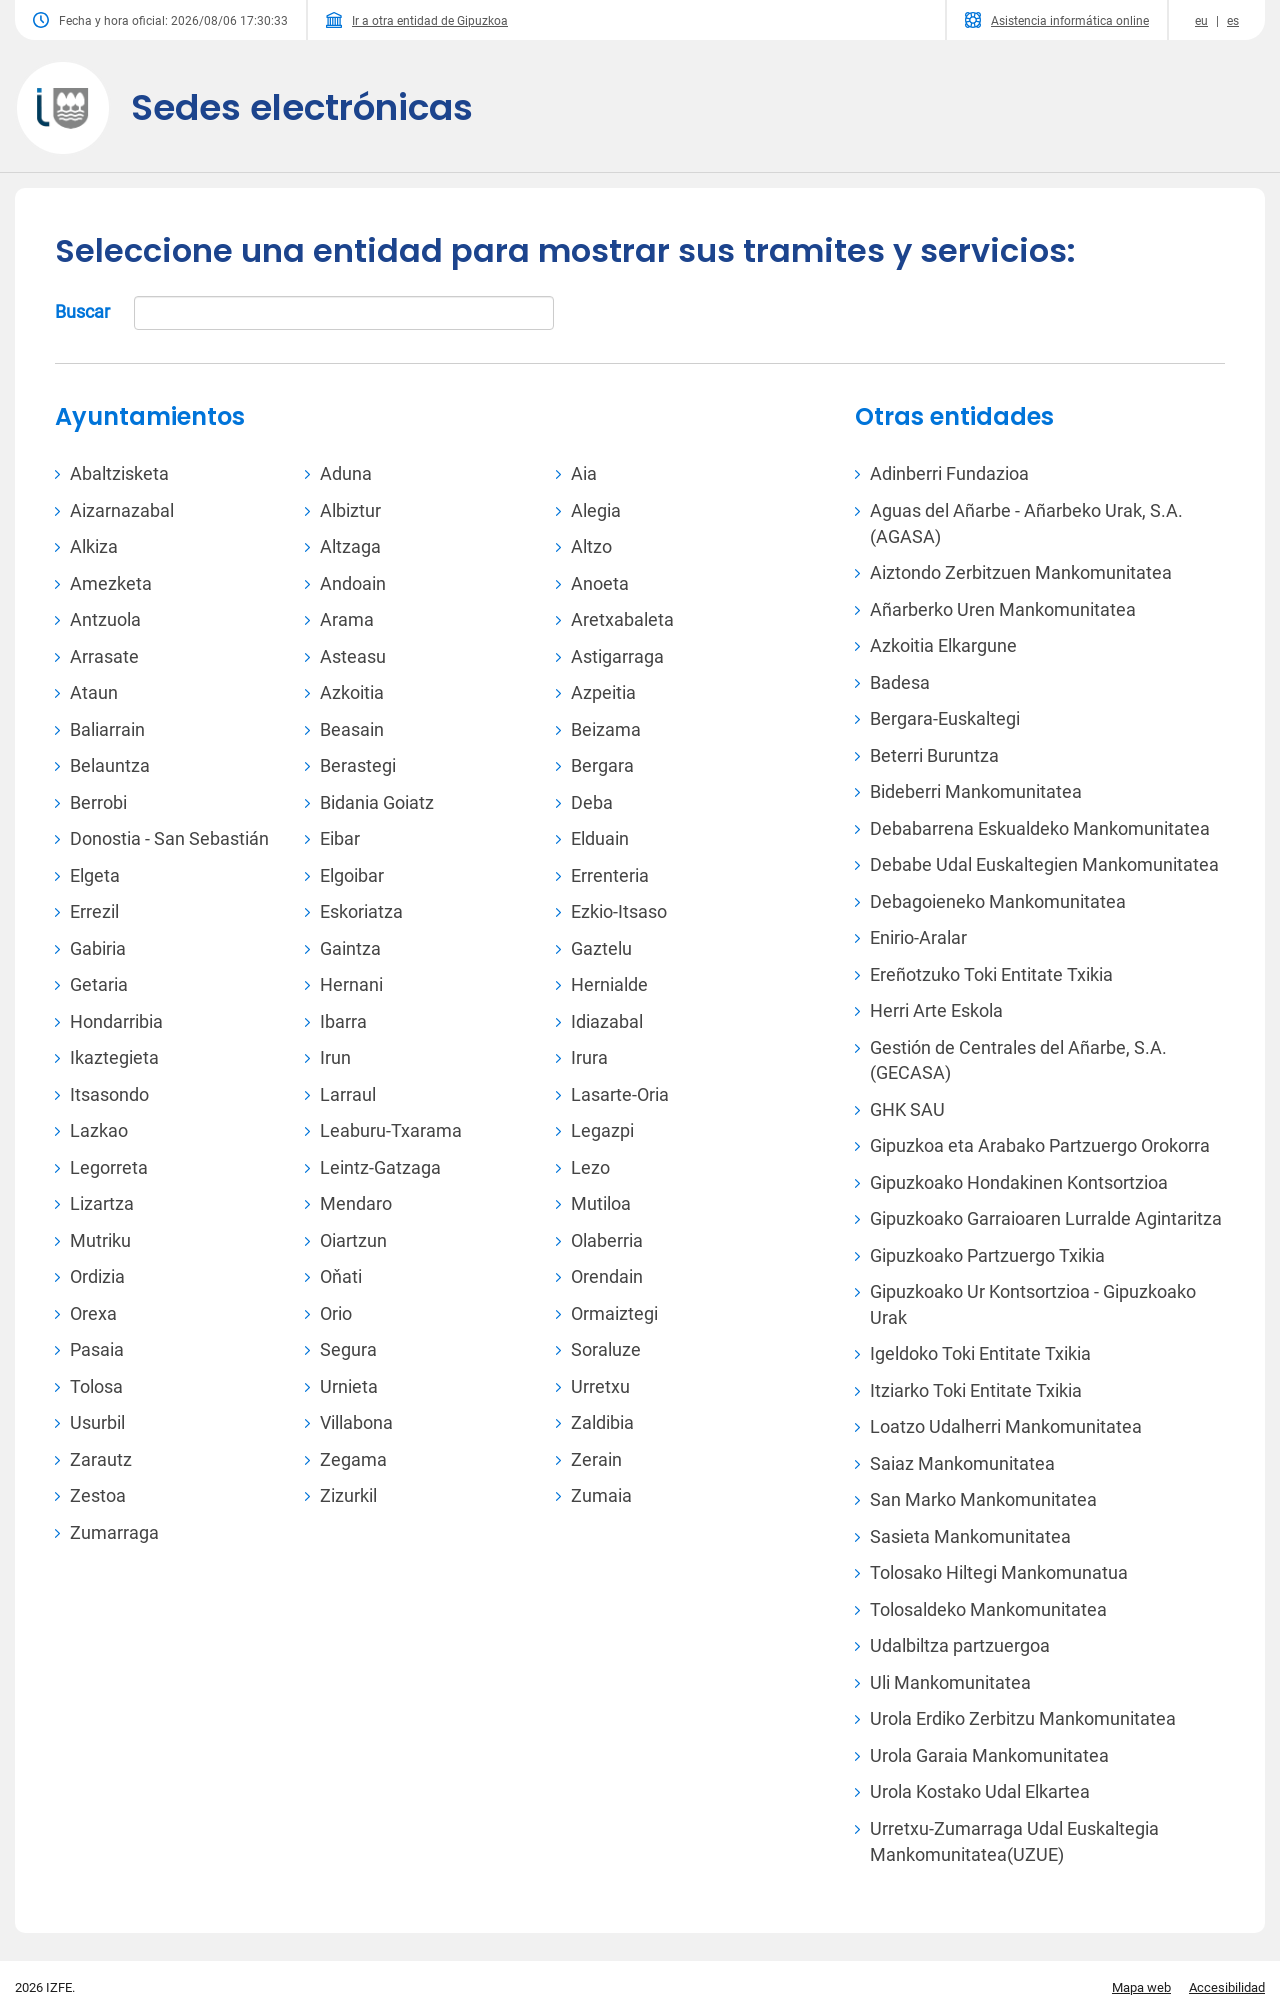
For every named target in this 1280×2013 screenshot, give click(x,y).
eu (1201, 21)
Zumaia (601, 1495)
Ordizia (97, 1276)
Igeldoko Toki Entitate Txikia (980, 1353)
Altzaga (350, 546)
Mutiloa (601, 1203)
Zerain (596, 1459)
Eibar (340, 838)
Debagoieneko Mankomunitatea (998, 901)
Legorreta (109, 1167)
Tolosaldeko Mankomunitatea (988, 1609)
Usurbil (97, 1422)
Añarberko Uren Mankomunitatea (1003, 609)
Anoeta (600, 583)
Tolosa (96, 1386)
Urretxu (600, 1386)
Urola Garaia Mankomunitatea (989, 1755)
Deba (592, 802)
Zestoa (98, 1495)
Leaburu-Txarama (391, 1130)
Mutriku (100, 1240)
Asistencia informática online (1057, 20)
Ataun (94, 692)
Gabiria (98, 948)
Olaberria (607, 1240)
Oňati (341, 1276)
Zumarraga (114, 1532)
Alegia (596, 510)
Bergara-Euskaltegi (945, 718)
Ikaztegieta (114, 1057)
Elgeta (95, 875)
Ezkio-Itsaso (619, 911)
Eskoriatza (361, 911)
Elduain (600, 838)
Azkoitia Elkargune (943, 645)
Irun (335, 1057)
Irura (589, 1057)
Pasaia (97, 1349)
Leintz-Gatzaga (380, 1167)
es (1233, 21)
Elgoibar (352, 875)
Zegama (353, 1459)
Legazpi (602, 1130)
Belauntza (110, 765)
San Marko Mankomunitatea (983, 1499)
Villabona (356, 1422)
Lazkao (99, 1130)
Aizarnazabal (122, 510)
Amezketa (111, 583)
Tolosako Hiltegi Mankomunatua (999, 1572)
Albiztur (350, 510)
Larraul (348, 1094)
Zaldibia (602, 1422)
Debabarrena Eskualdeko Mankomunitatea (1040, 828)
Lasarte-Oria (620, 1094)
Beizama (606, 729)
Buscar (304, 313)
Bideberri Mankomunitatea (976, 791)
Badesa (900, 682)
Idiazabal (607, 1021)
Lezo (590, 1167)
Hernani (351, 984)
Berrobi (98, 802)
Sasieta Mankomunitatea (970, 1536)
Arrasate (104, 656)
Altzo (591, 546)
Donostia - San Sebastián (169, 838)
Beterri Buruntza (934, 755)
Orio (336, 1313)
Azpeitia (603, 692)
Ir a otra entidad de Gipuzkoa (417, 20)
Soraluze (606, 1349)
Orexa (93, 1313)
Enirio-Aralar (918, 937)
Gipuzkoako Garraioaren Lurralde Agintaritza (1046, 1218)
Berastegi (358, 765)
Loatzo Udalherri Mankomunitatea (1006, 1426)
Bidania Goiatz (377, 802)
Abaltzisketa (119, 473)
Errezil (94, 911)
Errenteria (610, 875)
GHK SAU (907, 1109)
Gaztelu (601, 948)
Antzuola (105, 619)
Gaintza (350, 948)
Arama (347, 619)
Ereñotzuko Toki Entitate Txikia (991, 974)
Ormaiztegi (614, 1313)
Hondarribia (116, 1021)
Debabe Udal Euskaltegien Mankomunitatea (1044, 864)
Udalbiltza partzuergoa (960, 1645)
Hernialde (609, 984)
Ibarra (343, 1021)
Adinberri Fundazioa (949, 473)
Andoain (353, 583)
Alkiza (94, 546)
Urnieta (349, 1386)
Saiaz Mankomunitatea (962, 1463)
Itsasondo (109, 1094)
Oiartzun (353, 1240)
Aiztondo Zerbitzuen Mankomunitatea (1021, 572)
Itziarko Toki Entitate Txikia (976, 1390)
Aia (584, 473)
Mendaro (356, 1203)
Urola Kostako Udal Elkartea (980, 1791)
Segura (348, 1349)
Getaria (99, 984)
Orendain (607, 1276)
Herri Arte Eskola (936, 1010)
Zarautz (101, 1459)
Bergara (602, 765)
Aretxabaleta (622, 619)
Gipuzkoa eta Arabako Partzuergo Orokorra (1040, 1145)
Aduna (346, 473)
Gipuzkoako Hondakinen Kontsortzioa (1019, 1182)
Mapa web (1141, 1987)
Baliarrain (107, 729)
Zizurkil (348, 1495)
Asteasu (353, 656)
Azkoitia (352, 692)
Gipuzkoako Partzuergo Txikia (987, 1255)
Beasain (352, 729)
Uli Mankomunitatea (950, 1682)
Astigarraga (617, 656)
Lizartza (102, 1203)
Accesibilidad (1227, 1987)
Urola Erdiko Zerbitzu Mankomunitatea (1023, 1718)
